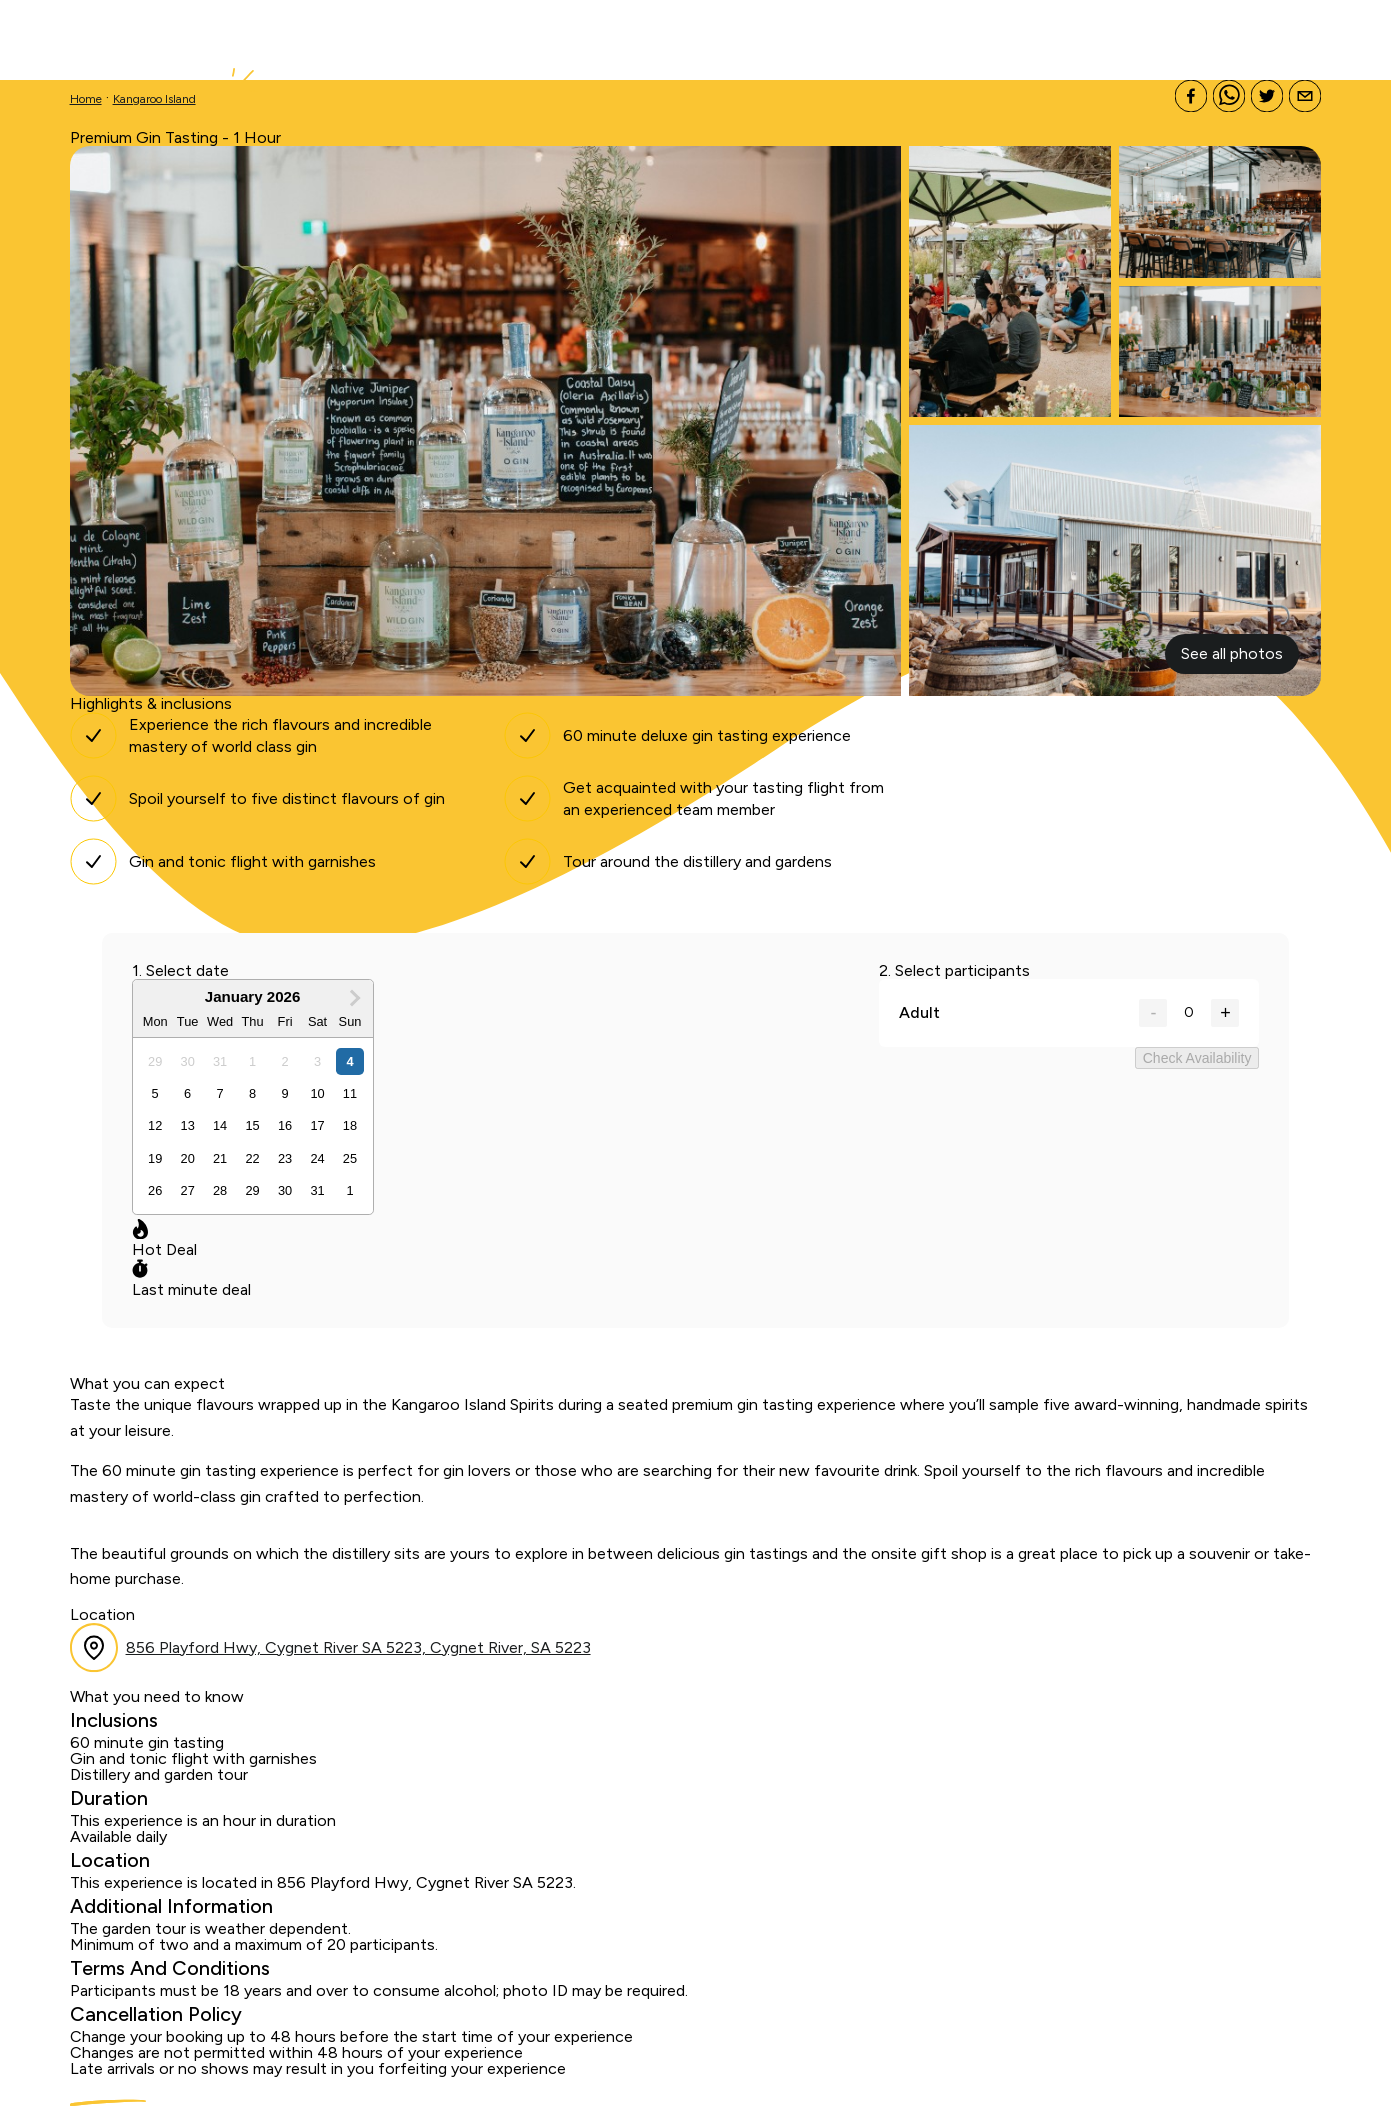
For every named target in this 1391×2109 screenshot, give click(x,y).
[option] (155, 1061)
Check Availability (1197, 1058)
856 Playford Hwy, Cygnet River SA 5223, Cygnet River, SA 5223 (358, 1647)
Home (86, 99)
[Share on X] (1267, 97)
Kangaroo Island (154, 99)
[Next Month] (355, 998)
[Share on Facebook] (1191, 97)
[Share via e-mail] (1305, 97)
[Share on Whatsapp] (1229, 97)
